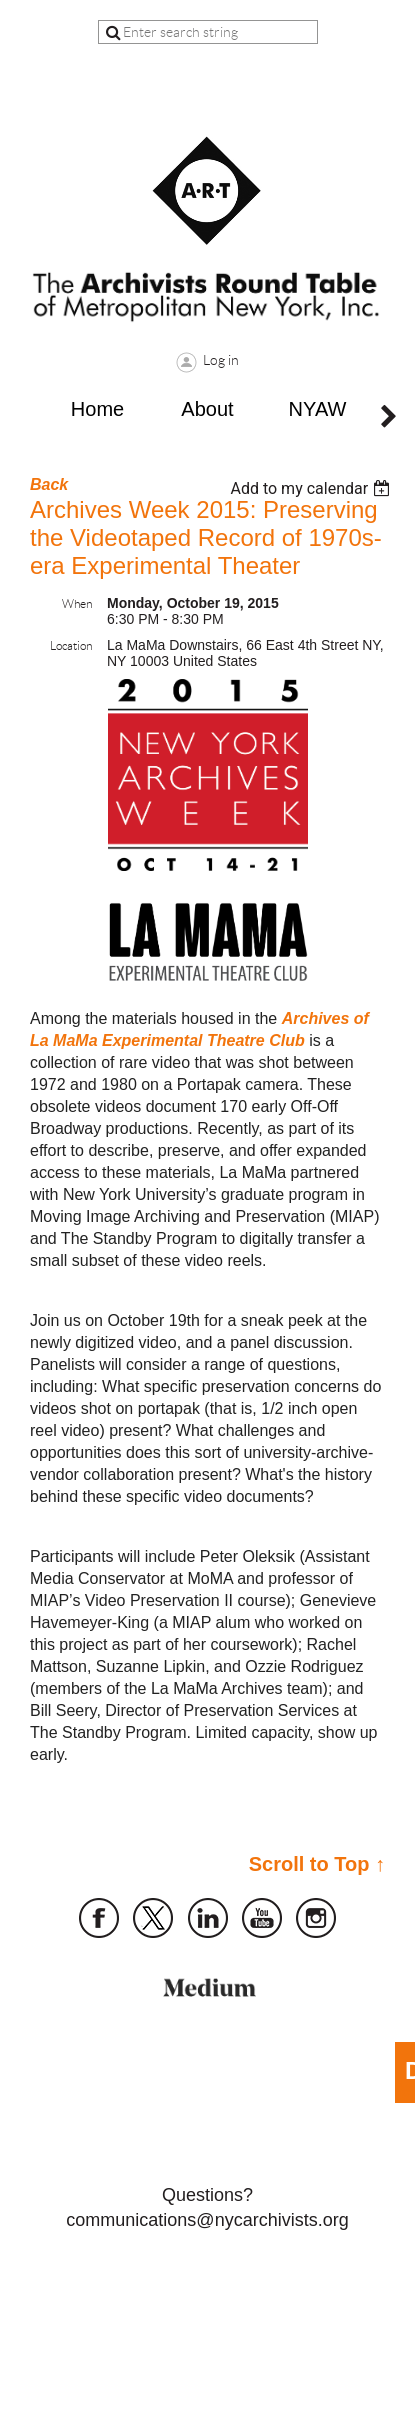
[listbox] (312, 488)
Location (71, 645)
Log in (221, 360)
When (77, 603)
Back (49, 484)
